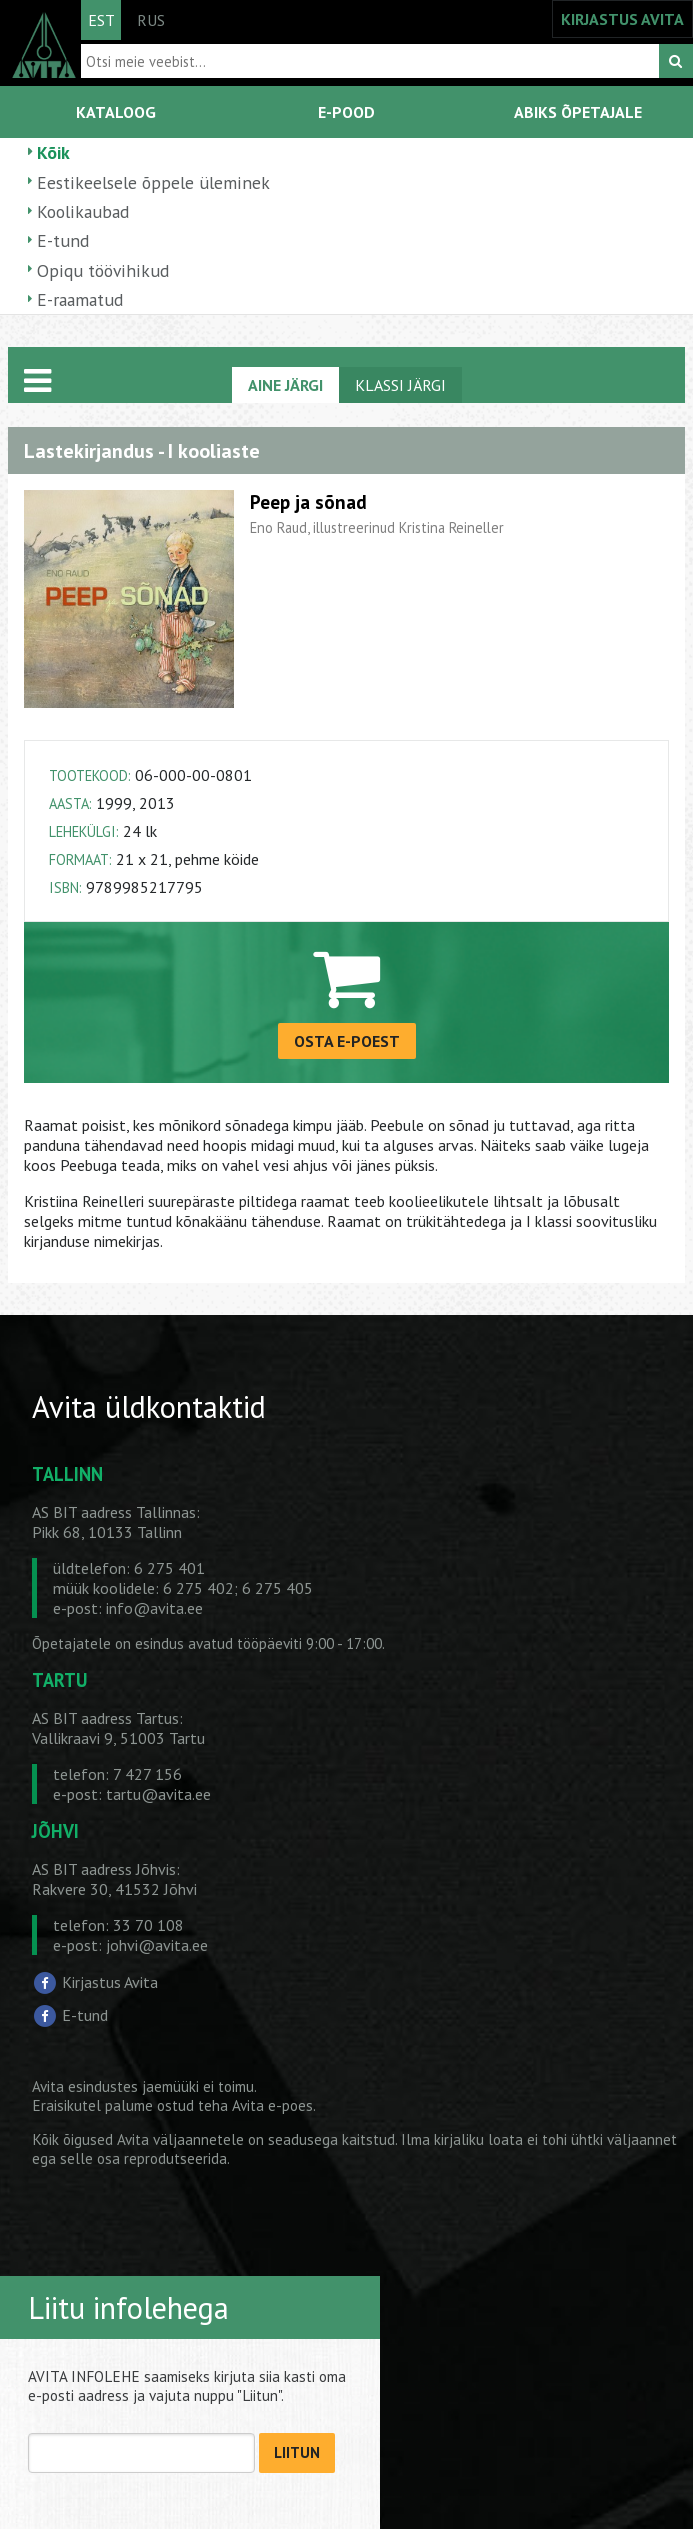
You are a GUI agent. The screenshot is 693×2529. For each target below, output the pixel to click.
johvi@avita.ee (157, 1945)
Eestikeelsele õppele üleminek (153, 182)
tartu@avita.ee (158, 1794)
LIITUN (297, 2452)
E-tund (63, 240)
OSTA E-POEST (347, 1041)
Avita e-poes (272, 2105)
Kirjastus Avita (110, 1982)
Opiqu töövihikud (103, 270)
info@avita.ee (154, 1608)
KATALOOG (116, 112)
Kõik (53, 152)
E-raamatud (80, 299)
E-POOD (346, 112)
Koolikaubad (83, 211)
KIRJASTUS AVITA (622, 19)
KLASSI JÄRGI (400, 385)
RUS (151, 20)
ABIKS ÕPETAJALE (578, 112)
